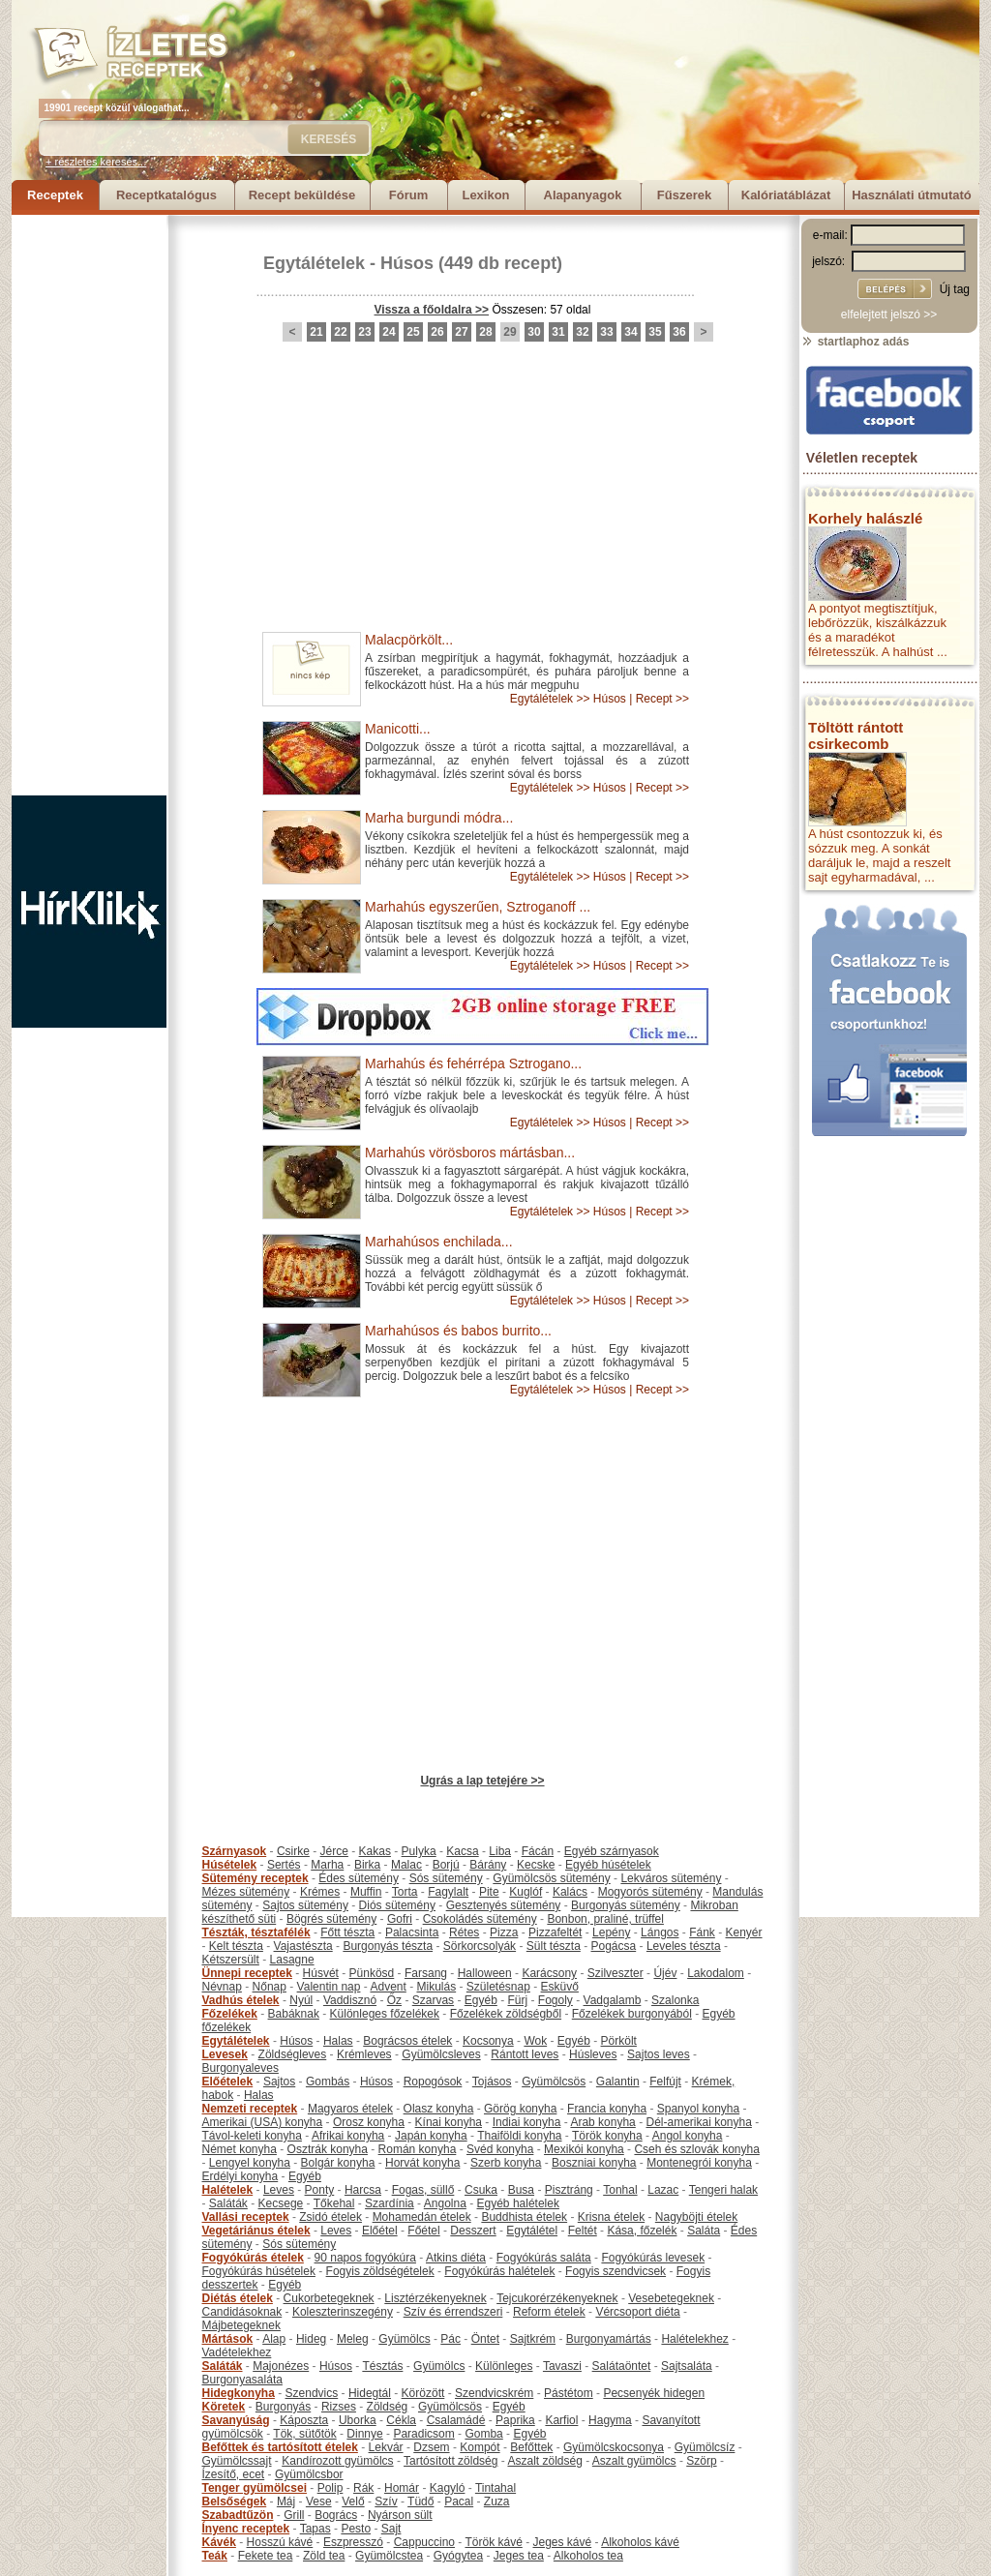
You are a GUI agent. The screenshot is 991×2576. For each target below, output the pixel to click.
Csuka (481, 2190)
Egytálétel (531, 2230)
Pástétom (568, 2393)
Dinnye (364, 2434)
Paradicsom (423, 2434)
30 (533, 332)
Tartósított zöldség (450, 2461)
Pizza (504, 1932)
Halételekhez (694, 2339)
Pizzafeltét (555, 1932)
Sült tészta (553, 1946)
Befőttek (531, 2447)
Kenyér (744, 1932)
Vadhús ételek (241, 2000)
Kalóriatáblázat (785, 195)
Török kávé (493, 2542)
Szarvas (433, 2000)
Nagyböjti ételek (696, 2217)
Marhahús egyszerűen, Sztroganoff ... (477, 906)
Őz (394, 2000)
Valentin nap (329, 1986)
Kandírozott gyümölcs (337, 2461)
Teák (214, 2555)
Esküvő (560, 1986)
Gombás (327, 2081)
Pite (489, 1892)
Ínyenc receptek (246, 2528)
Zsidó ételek (330, 2217)
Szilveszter (615, 1973)
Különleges (503, 2366)
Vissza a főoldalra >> (432, 309)
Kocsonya (488, 2041)
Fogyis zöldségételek (380, 2271)
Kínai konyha (448, 2122)
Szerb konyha (505, 2163)
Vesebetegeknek (671, 2298)
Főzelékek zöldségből (505, 2014)
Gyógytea (458, 2555)
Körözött (423, 2393)
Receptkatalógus (166, 195)
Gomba (483, 2434)
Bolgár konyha (338, 2163)
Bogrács (336, 2515)
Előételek (228, 2081)
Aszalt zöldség (544, 2461)
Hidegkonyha (238, 2393)
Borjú (446, 1865)
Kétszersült (230, 1959)
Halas (338, 2041)
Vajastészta (303, 1946)
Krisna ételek (611, 2217)
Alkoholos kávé (640, 2542)
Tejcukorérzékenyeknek (556, 2298)
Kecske (536, 1865)
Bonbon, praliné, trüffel (605, 1919)
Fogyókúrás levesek (653, 2257)
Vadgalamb (613, 2000)
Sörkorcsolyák (479, 1946)
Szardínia (389, 2203)
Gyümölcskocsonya (613, 2447)
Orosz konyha (369, 2122)
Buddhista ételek (524, 2217)
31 (558, 332)
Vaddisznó (349, 2000)
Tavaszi (562, 2366)
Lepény (611, 1932)
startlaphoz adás (855, 341)
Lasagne (292, 1959)
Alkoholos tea (588, 2555)
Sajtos (279, 2081)
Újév (664, 1973)
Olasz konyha (439, 2108)
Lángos (659, 1932)
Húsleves (592, 2054)
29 (509, 332)
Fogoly (555, 2000)
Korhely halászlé (865, 518)
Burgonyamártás (608, 2339)
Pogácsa (614, 1946)
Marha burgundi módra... (439, 817)
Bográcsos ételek (407, 2041)
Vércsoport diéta (637, 2312)
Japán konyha (431, 2135)
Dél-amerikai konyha (698, 2122)
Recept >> (662, 698)
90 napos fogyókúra (365, 2257)
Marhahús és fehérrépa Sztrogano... (473, 1063)
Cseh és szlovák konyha (696, 2149)
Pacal (458, 2501)
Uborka (357, 2420)
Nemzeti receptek (250, 2108)
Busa (521, 2190)
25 (412, 332)
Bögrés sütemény (331, 1919)
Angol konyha (687, 2135)
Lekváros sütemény (670, 1878)
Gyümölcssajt (237, 2461)
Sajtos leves (658, 2054)
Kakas (375, 1851)
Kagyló (447, 2488)
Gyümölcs (404, 2339)
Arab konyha (602, 2122)
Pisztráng (569, 2190)
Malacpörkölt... (409, 639)
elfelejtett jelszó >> (889, 314)
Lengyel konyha (249, 2163)
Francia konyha (606, 2108)
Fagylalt (448, 1892)
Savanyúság (236, 2420)
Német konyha (239, 2149)
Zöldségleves (292, 2054)
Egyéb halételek (518, 2203)
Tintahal (495, 2488)
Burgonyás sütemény (625, 1905)
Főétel (423, 2230)
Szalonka (675, 2000)
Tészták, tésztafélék (256, 1932)
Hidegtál (369, 2393)
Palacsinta (411, 1932)
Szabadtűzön (238, 2515)
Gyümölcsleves (441, 2054)
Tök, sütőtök (304, 2434)
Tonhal (620, 2190)
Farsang (426, 1973)
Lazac (662, 2190)
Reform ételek (549, 2312)
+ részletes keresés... (95, 161)
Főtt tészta (347, 1932)
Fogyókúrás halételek (499, 2271)
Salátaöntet (621, 2366)
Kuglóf (525, 1892)
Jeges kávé (561, 2542)
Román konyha (417, 2149)
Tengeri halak (723, 2190)
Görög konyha (520, 2108)
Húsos (407, 263)
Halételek (228, 2190)
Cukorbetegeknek (329, 2298)
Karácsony (549, 1973)
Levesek (225, 2054)
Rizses (338, 2406)
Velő (353, 2501)
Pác (450, 2339)
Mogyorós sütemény (650, 1892)
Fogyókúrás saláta (543, 2257)
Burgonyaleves (240, 2068)
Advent (387, 1986)
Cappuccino (424, 2542)
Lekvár (386, 2447)
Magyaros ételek (350, 2108)
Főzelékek (229, 2014)
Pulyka (419, 1851)
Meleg (353, 2339)
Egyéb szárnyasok (611, 1851)
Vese (319, 2501)
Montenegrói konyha (699, 2163)
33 (606, 332)
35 (654, 332)
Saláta (703, 2230)
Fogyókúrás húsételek (258, 2271)
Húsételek (229, 1865)
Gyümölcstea (389, 2555)
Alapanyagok (583, 195)
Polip (330, 2488)
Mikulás (436, 1986)
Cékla (401, 2420)
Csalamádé (456, 2420)
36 (679, 332)
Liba (500, 1851)
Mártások (228, 2339)
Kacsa (462, 1851)
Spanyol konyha (698, 2108)
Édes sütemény (358, 1878)
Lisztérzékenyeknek (435, 2298)
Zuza (497, 2501)
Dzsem (431, 2447)
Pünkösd (372, 1973)
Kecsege (281, 2203)
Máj (286, 2501)
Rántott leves (524, 2054)
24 (388, 332)
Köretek (224, 2406)
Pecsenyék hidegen (654, 2393)
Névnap (222, 1986)
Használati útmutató (912, 195)
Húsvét (321, 1973)
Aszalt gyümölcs (634, 2461)
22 (340, 332)
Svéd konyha (499, 2149)
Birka (367, 1865)
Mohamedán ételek (422, 2217)
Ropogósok (433, 2081)
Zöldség (387, 2406)
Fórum (408, 195)
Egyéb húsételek (608, 1865)
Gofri (399, 1919)
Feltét (582, 2230)
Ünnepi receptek (247, 1973)
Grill (294, 2515)
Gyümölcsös (554, 2081)
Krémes (320, 1892)
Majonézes (281, 2366)
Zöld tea (324, 2555)
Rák (363, 2488)
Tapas (315, 2528)
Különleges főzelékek (384, 2014)
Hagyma (610, 2420)
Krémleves (364, 2054)
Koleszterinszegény (342, 2312)
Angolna (445, 2203)
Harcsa (363, 2190)
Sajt (391, 2528)
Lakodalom (715, 1973)
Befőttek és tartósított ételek (280, 2447)
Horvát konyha (422, 2163)
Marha (327, 1865)
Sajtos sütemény (305, 1905)
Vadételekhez (237, 2352)
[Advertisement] (89, 505)
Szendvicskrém (494, 2393)
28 (485, 332)
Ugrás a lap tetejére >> (482, 1780)
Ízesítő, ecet (233, 2474)
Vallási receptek (245, 2217)
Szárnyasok (234, 1851)
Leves (278, 2190)
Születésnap (498, 1986)
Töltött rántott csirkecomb (855, 735)
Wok (535, 2041)
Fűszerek (684, 195)
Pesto (356, 2528)
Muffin (365, 1892)
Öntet (485, 2339)
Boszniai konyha (594, 2163)
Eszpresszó (353, 2542)
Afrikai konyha (348, 2135)
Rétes (464, 1932)
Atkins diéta (456, 2257)
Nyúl (301, 2000)
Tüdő (420, 2501)
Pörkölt (619, 2041)
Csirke (293, 1851)
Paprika (515, 2420)
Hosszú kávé (280, 2542)
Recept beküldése (302, 195)
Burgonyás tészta (388, 1946)
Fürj (517, 2000)
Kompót (479, 2447)
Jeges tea (519, 2555)
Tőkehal (334, 2203)
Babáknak (293, 2014)
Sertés (284, 1865)
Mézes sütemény (246, 1892)
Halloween (485, 1973)
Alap (273, 2339)
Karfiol (561, 2420)
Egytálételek (314, 263)
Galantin (618, 2081)
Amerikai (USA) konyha (262, 2122)
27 (461, 332)
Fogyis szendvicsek (615, 2271)
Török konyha (607, 2135)
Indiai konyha (527, 2122)
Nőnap (269, 1986)
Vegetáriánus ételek (256, 2230)
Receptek (55, 195)
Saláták (228, 2203)
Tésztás (382, 2366)
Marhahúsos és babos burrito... (458, 1330)
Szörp (701, 2461)
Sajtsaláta (686, 2366)
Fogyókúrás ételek (253, 2257)
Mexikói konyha (584, 2149)
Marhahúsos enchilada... (439, 1241)
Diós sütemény (397, 1905)
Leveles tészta (683, 1946)
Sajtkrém (533, 2339)
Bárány (487, 1865)
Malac (406, 1865)
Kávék (219, 2542)
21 (316, 332)
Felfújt (665, 2081)
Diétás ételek (237, 2298)
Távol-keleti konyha (252, 2135)
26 (437, 332)
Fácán (538, 1851)
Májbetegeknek (241, 2325)
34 (630, 332)
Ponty (320, 2190)
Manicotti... (398, 728)
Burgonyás (283, 2406)
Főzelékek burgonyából (632, 2014)
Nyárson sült (400, 2515)
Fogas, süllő (423, 2190)
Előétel (380, 2230)
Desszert (473, 2230)
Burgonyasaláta (242, 2379)
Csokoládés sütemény (480, 1919)
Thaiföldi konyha (519, 2135)
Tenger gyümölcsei (254, 2488)
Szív (386, 2501)
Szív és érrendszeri (453, 2312)
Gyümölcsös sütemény (551, 1878)
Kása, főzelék (641, 2230)
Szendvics (312, 2393)
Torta (405, 1892)
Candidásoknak (242, 2312)
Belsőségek (234, 2501)
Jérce (334, 1851)
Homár (401, 2488)
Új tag (955, 289)
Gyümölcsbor (309, 2474)
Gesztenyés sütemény (503, 1905)
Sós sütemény (446, 1878)
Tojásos (492, 2081)
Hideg (311, 2339)
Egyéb (481, 2000)
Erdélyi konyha (240, 2176)
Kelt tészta (236, 1946)
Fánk (702, 1932)
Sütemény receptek (255, 1878)
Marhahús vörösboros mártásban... (470, 1152)
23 (364, 332)
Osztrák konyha (327, 2149)
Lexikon (485, 195)
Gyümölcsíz (705, 2447)
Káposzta (304, 2420)
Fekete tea (265, 2555)
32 (582, 332)
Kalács (570, 1892)
